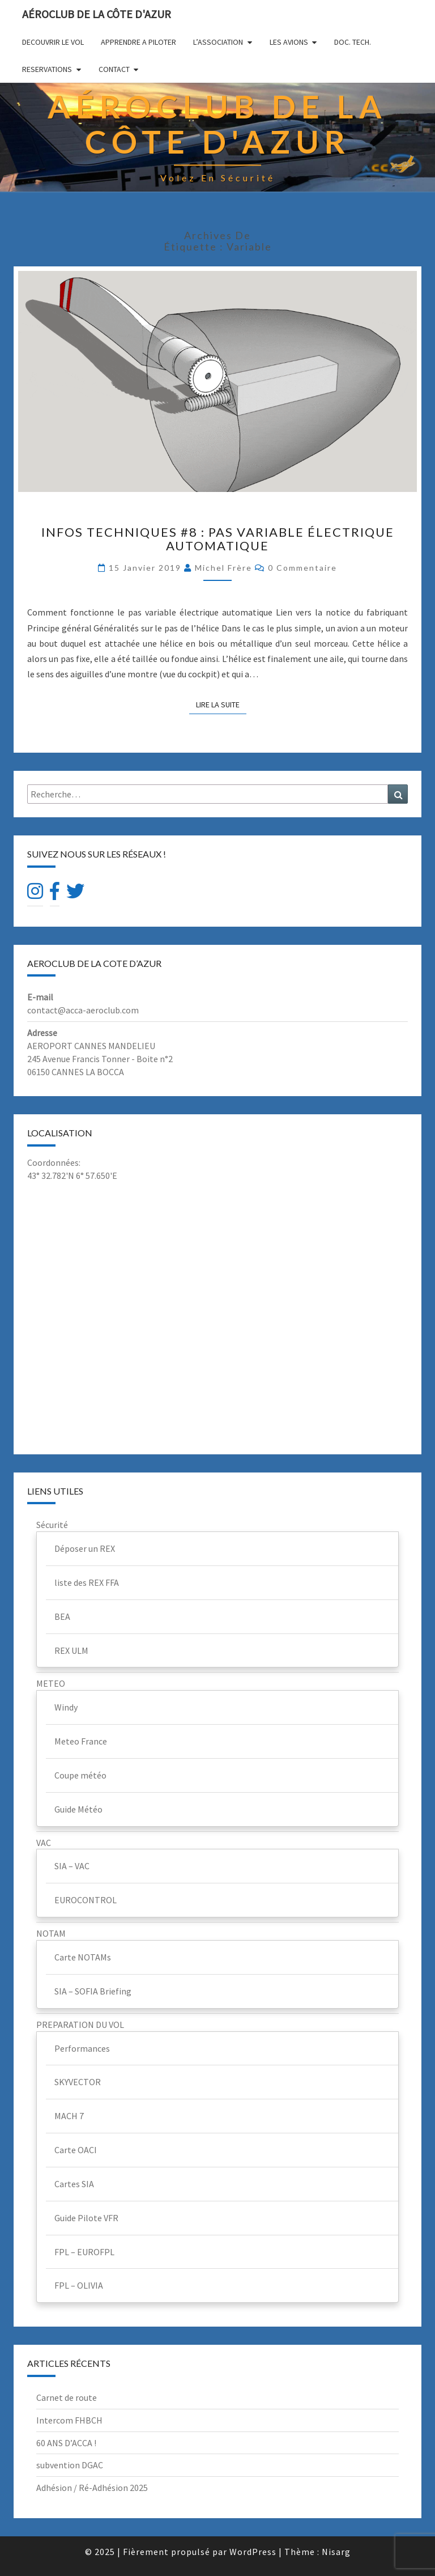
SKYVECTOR (77, 2081)
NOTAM (51, 1933)
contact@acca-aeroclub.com (83, 1010)
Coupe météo (80, 1775)
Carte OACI (75, 2149)
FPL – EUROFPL (84, 2251)
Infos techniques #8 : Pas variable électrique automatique (217, 538)
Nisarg (336, 2551)
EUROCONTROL (85, 1900)
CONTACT (114, 69)
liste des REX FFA (86, 1582)
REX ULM (71, 1650)
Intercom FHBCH (69, 2420)
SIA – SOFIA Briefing (92, 1991)
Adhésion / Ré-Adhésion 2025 (92, 2487)
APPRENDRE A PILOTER (138, 42)
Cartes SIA (74, 2183)
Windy (66, 1707)
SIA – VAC (71, 1865)
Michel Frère (223, 567)
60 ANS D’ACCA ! (66, 2442)
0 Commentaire (302, 567)
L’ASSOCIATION (218, 42)
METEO (50, 1683)
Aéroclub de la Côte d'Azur (96, 14)
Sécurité (52, 1524)
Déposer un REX (84, 1548)
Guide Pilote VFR (86, 2217)
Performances (82, 2048)
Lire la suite (221, 704)
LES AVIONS (289, 42)
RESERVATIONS (47, 69)
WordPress (252, 2551)
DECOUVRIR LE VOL (53, 42)
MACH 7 (69, 2115)
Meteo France (80, 1741)
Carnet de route (66, 2397)
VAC (43, 1842)
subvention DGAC (69, 2465)
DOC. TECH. (352, 42)
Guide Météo (78, 1809)
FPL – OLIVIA (78, 2285)
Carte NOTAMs (82, 1957)
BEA (62, 1616)
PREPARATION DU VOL (80, 2024)
